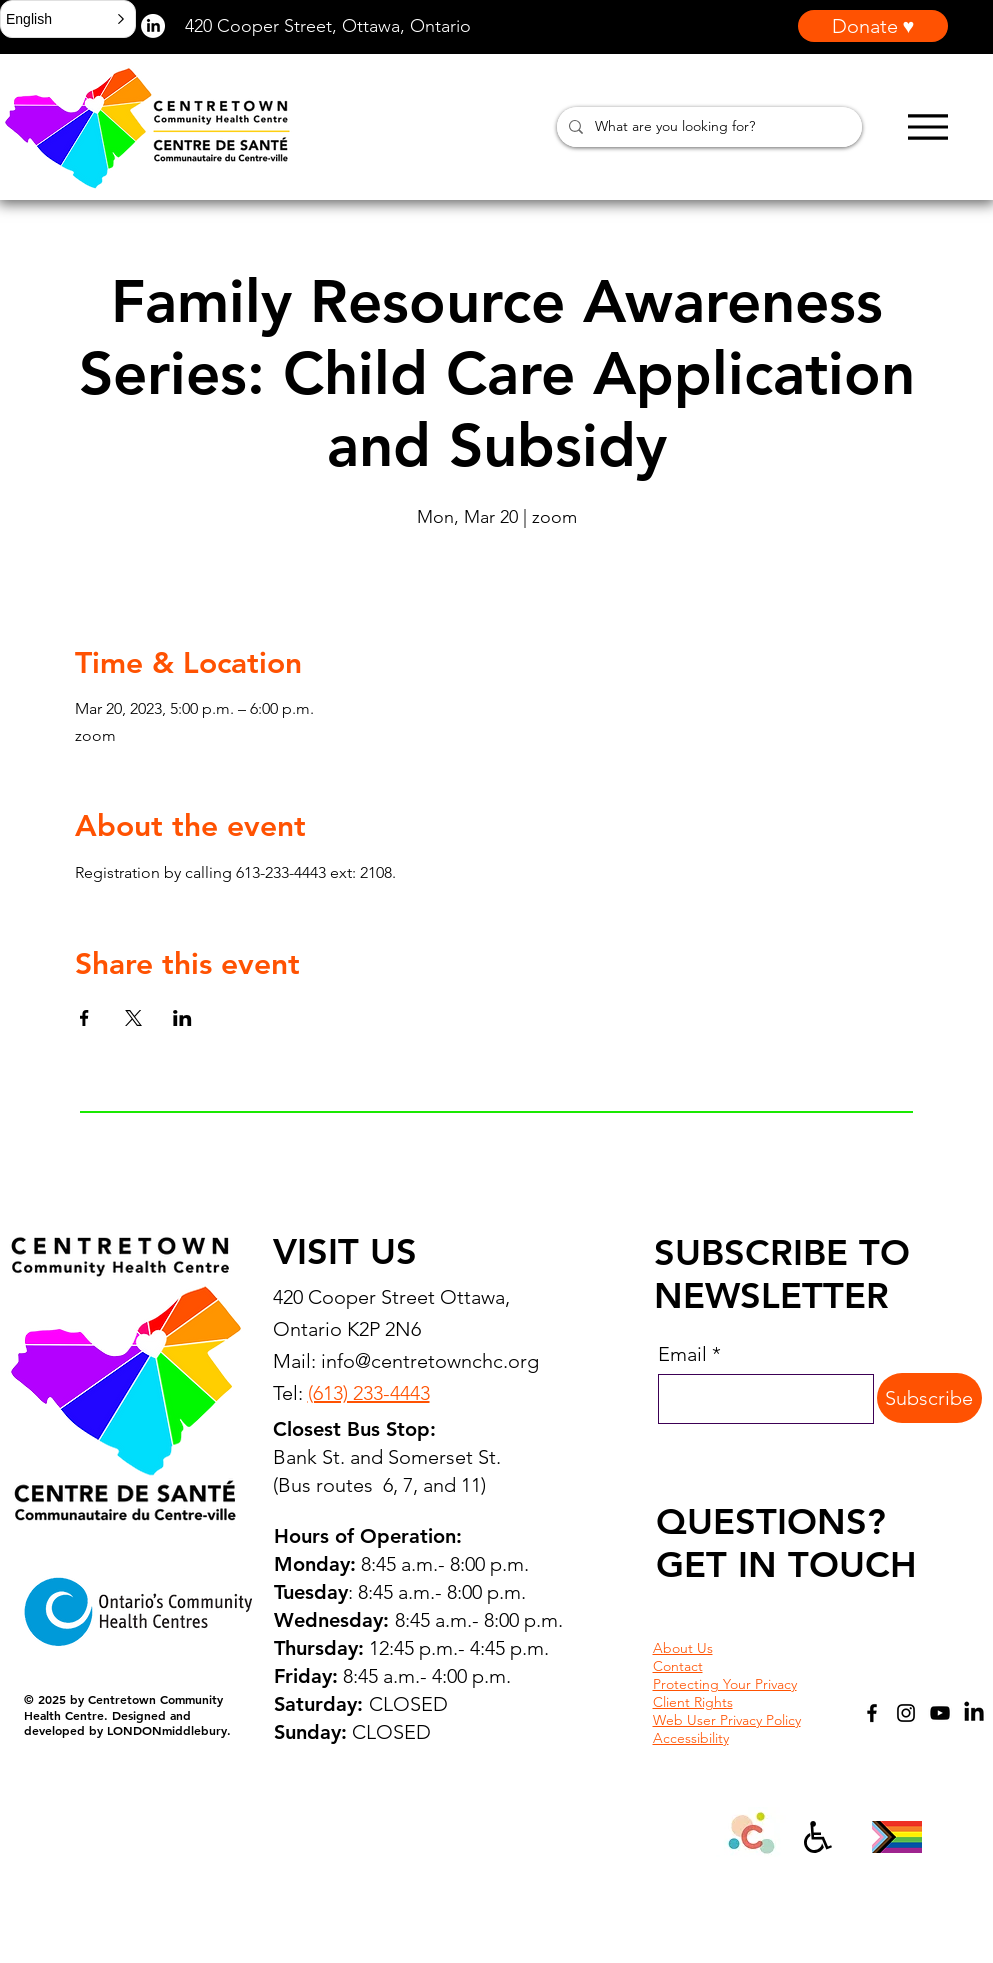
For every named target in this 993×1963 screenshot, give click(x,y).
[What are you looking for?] (707, 127)
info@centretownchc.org (430, 1361)
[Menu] (927, 126)
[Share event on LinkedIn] (182, 1018)
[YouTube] (940, 1713)
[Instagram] (906, 1713)
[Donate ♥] (873, 26)
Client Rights (693, 1702)
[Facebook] (872, 1713)
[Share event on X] (133, 1018)
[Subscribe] (929, 1398)
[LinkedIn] (974, 1713)
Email (682, 1354)
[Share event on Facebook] (84, 1018)
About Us (683, 1648)
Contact (678, 1666)
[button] (68, 19)
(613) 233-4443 (369, 1393)
